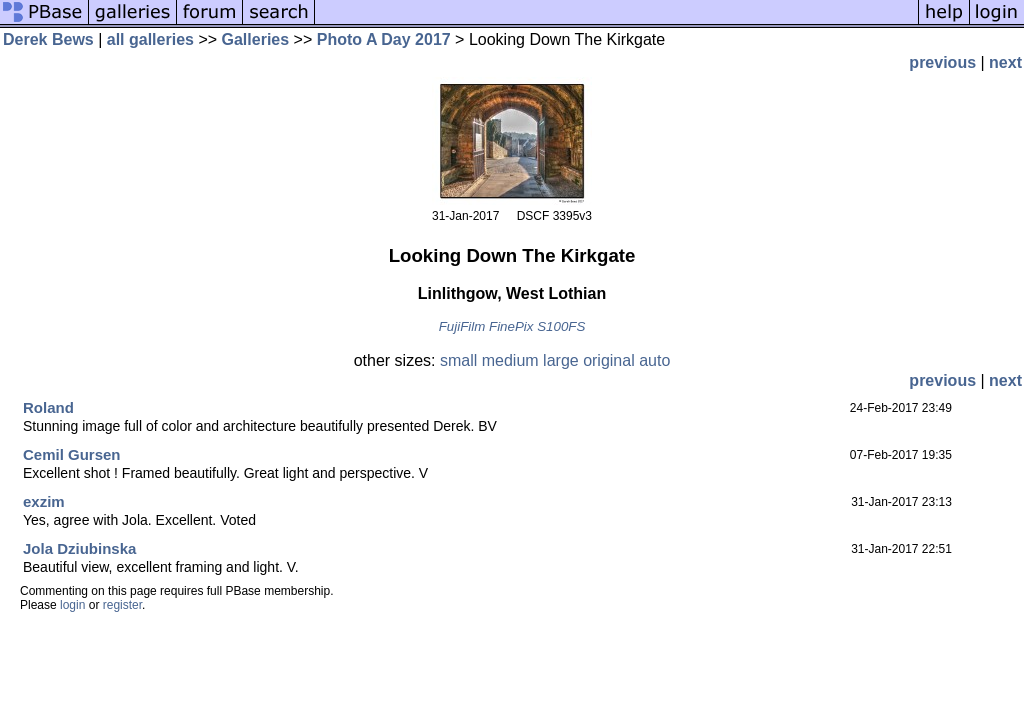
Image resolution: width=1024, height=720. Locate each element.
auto (654, 360)
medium (510, 360)
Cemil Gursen (72, 454)
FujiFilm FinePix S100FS (512, 326)
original (609, 360)
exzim (44, 501)
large (561, 360)
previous (942, 62)
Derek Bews (48, 39)
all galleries (150, 39)
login (72, 605)
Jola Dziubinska (79, 548)
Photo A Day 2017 (384, 39)
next (1005, 62)
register (122, 605)
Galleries (256, 39)
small (458, 360)
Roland (48, 407)
